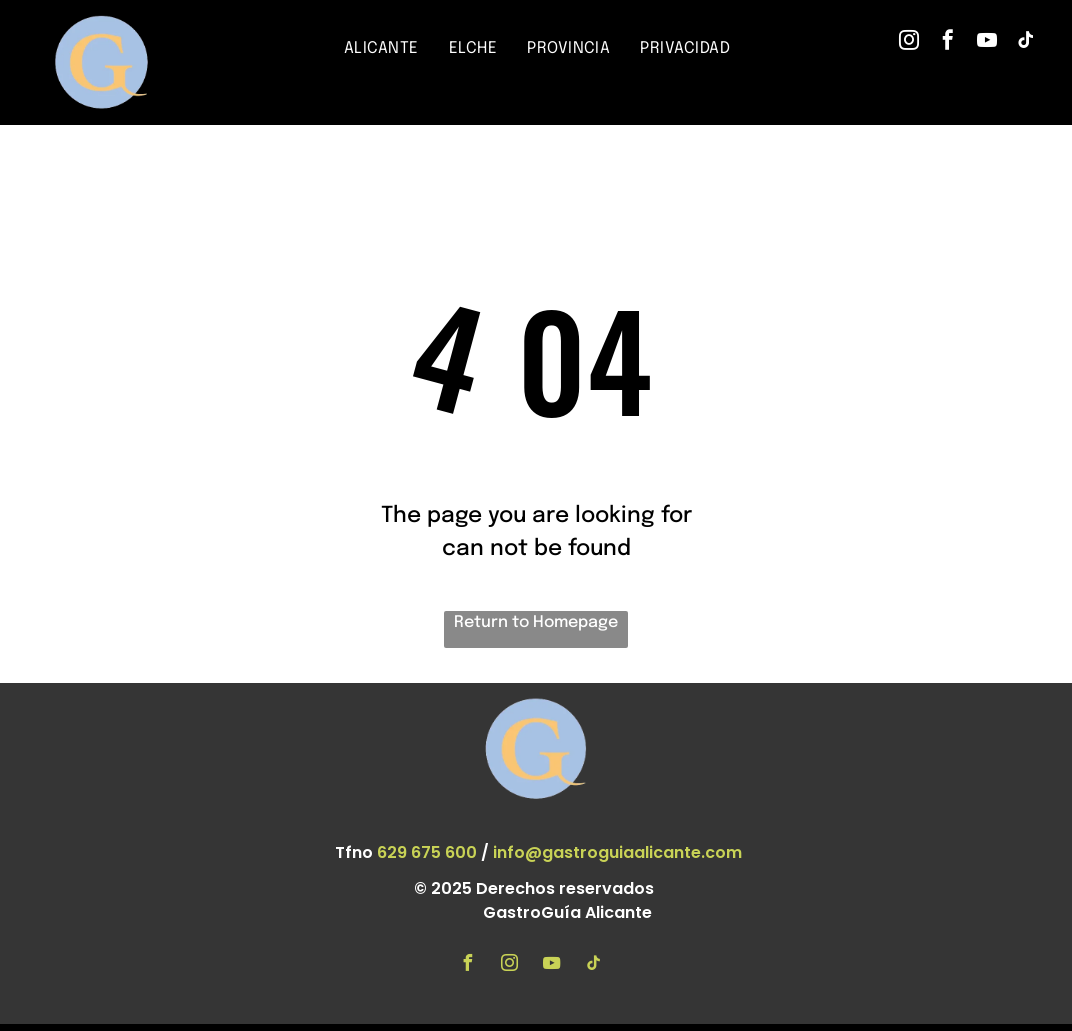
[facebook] (948, 42)
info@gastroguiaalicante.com (617, 852)
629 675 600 (427, 852)
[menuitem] (381, 49)
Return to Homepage (536, 622)
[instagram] (909, 42)
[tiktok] (1026, 42)
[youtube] (987, 42)
